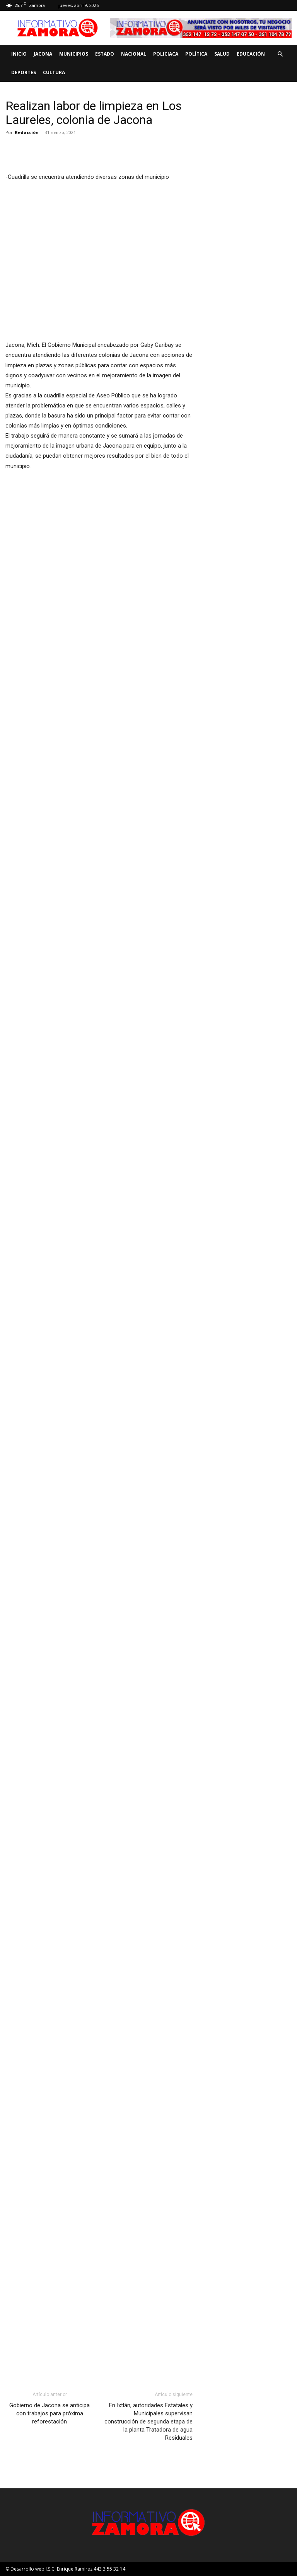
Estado (104, 54)
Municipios (73, 54)
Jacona (43, 54)
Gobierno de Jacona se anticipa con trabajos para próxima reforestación (49, 2413)
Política (196, 54)
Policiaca (165, 54)
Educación (251, 54)
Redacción (27, 132)
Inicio (19, 54)
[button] (280, 54)
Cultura (54, 72)
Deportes (23, 72)
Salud (222, 54)
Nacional (133, 54)
